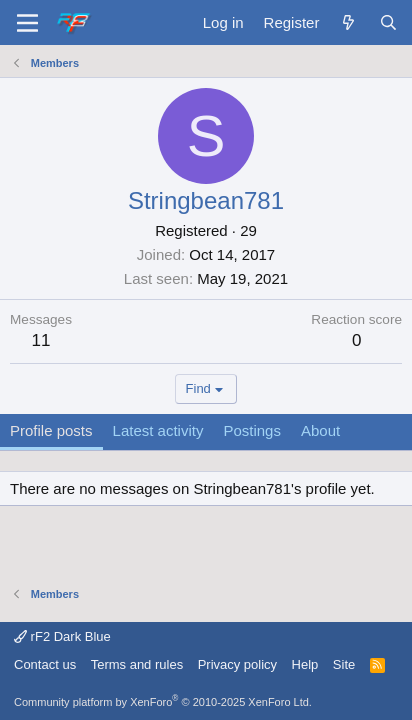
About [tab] (320, 430)
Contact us (45, 664)
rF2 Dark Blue (62, 636)
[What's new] (348, 22)
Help (305, 664)
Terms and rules (137, 664)
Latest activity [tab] (158, 430)
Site (344, 664)
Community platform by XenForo (163, 702)
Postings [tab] (252, 430)
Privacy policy (237, 664)
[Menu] (27, 23)
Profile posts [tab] (51, 430)
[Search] (388, 22)
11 (41, 340)
